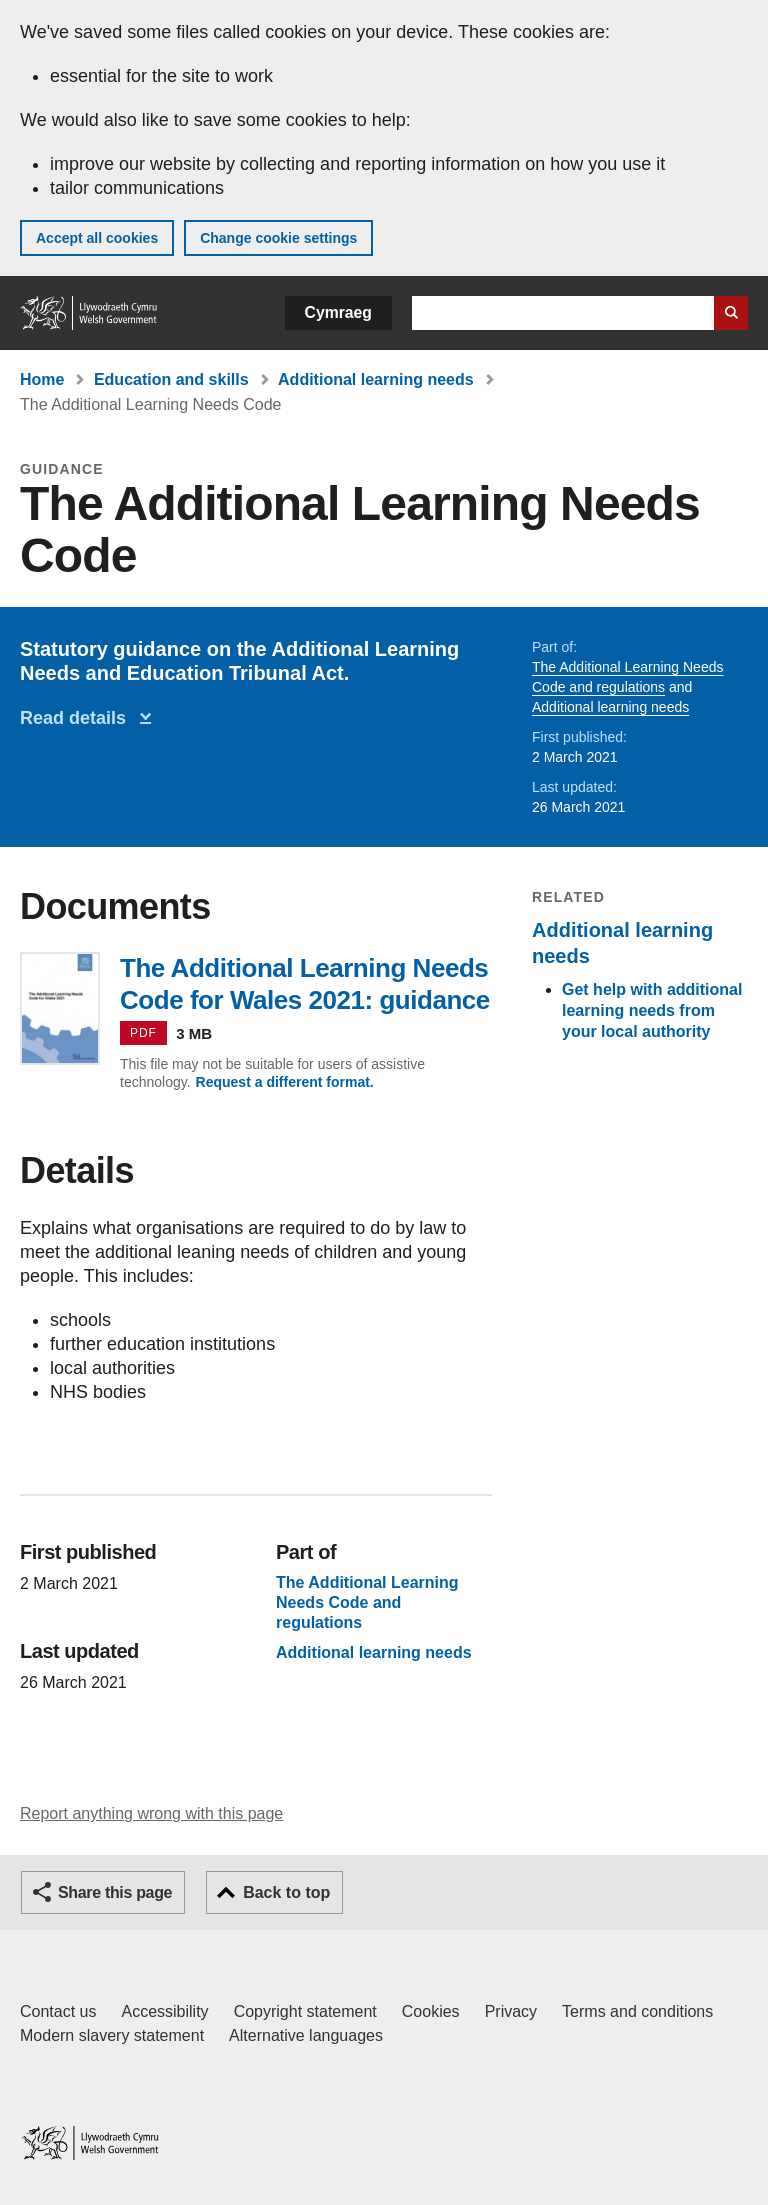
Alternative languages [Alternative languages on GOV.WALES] (306, 2035)
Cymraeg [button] (338, 312)
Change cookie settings (278, 238)
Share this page (115, 1892)
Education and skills (171, 379)
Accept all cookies (97, 238)
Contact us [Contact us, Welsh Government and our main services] (58, 2011)
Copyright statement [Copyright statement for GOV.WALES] (305, 2011)
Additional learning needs (376, 379)
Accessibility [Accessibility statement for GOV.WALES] (164, 2011)
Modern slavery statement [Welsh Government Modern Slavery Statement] (112, 2035)
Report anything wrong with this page (151, 1813)
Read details (78, 718)
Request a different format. (285, 1082)
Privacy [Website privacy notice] (511, 2011)
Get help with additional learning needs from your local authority (652, 1010)
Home (42, 379)
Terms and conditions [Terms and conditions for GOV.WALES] (637, 2011)
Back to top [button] (286, 1892)
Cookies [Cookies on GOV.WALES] (431, 2011)
